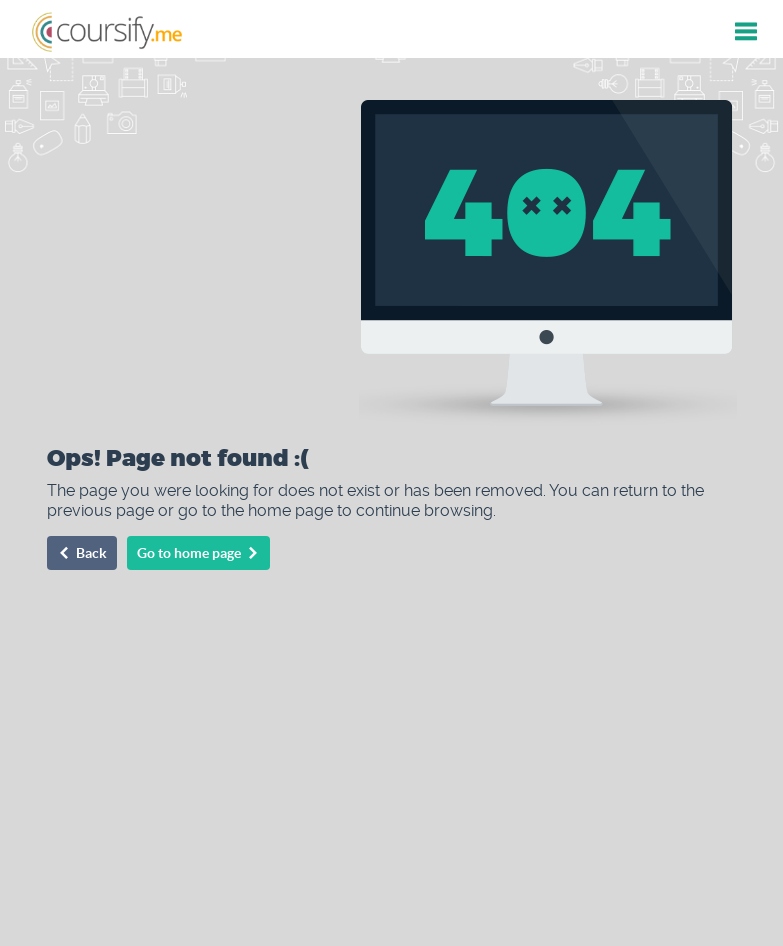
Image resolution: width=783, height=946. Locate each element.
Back (82, 553)
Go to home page (198, 553)
